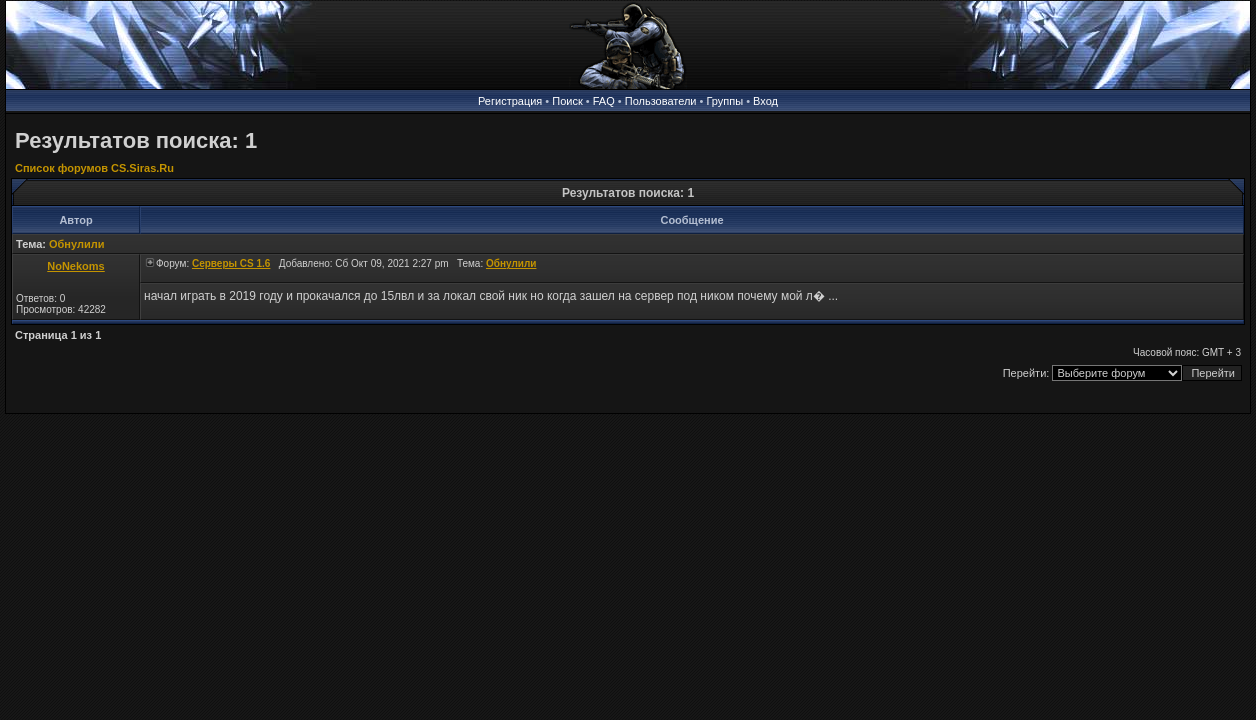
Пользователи (661, 101)
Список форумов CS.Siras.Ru (94, 168)
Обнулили (76, 244)
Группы (724, 101)
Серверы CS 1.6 (231, 263)
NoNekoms (75, 266)
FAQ (604, 101)
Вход (765, 101)
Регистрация (510, 101)
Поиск (567, 101)
